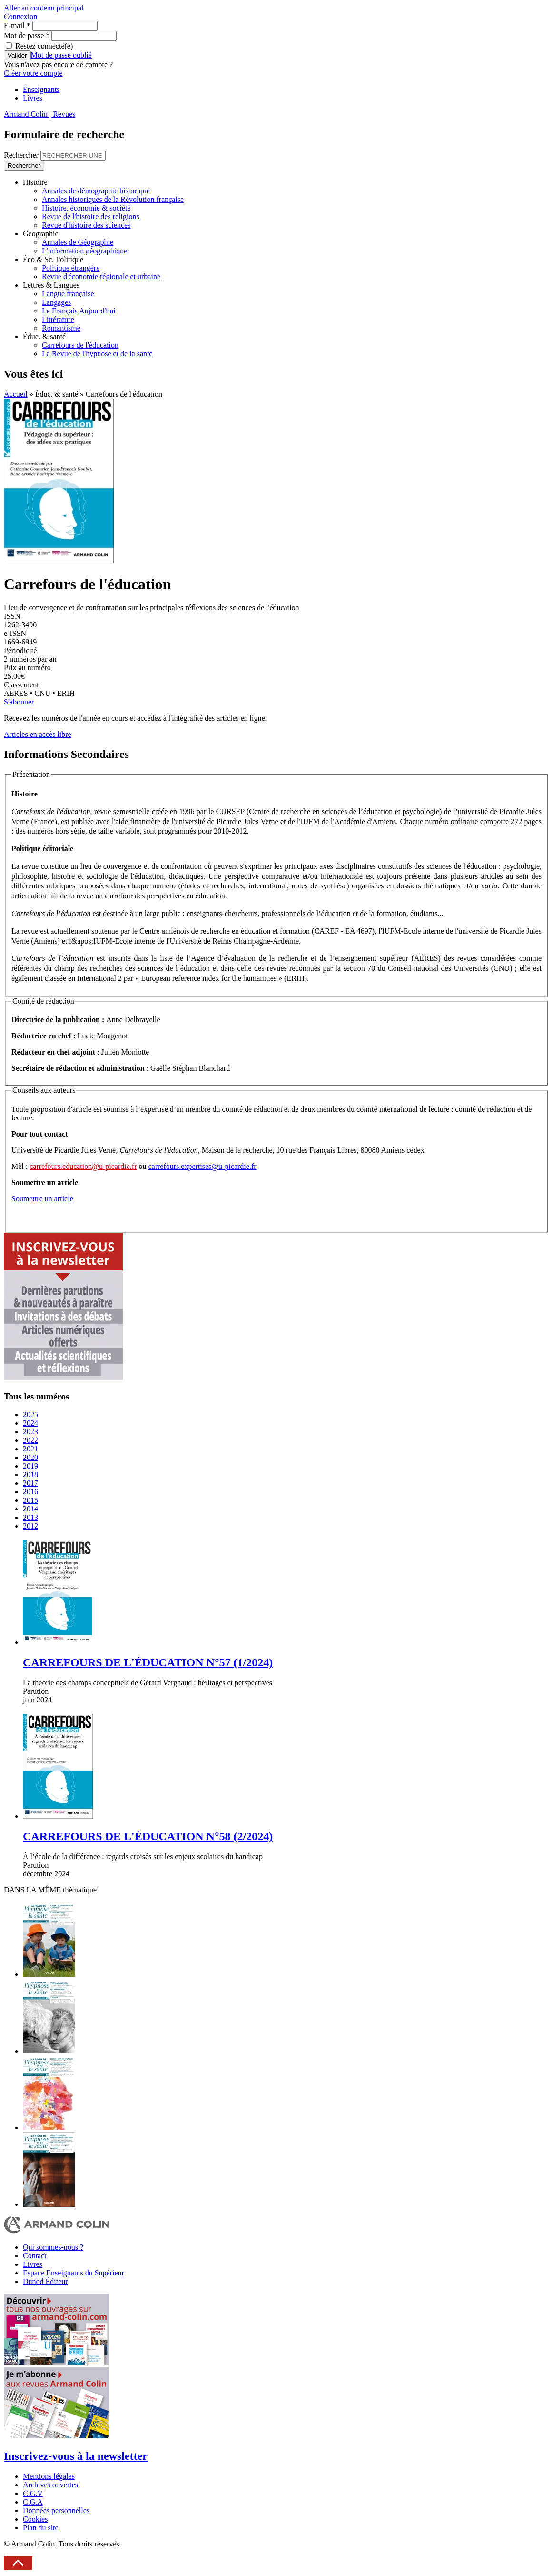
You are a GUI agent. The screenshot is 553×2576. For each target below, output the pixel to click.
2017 (30, 1483)
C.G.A (33, 2502)
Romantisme (61, 328)
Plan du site (41, 2528)
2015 (30, 1500)
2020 (30, 1457)
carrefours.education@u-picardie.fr (83, 1166)
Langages (56, 302)
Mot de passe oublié (61, 55)
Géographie (41, 234)
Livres (32, 98)
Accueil (16, 394)
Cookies (35, 2519)
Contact (35, 2256)
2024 (30, 1423)
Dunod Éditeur (45, 2281)
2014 (30, 1509)
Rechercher (22, 155)
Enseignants (41, 89)
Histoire (35, 182)
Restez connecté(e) (44, 46)
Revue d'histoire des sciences (86, 225)
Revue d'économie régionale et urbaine (101, 276)
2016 (30, 1492)
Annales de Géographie (77, 242)
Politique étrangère (70, 268)
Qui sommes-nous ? (53, 2247)
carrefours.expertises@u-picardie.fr (202, 1166)
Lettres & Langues (51, 285)
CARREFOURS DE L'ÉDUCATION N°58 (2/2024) (148, 1836)
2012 (30, 1526)
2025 (30, 1414)
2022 (30, 1440)
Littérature (58, 319)
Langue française (68, 294)
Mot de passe (26, 35)
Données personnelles (56, 2510)
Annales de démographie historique (96, 191)
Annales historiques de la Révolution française (113, 199)
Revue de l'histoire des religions (90, 216)
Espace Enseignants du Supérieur (73, 2273)
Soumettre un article (42, 1199)
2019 (30, 1466)
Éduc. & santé (44, 336)
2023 (30, 1432)
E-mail (17, 25)
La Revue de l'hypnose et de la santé (97, 354)
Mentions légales (49, 2476)
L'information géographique (84, 251)
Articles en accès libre (37, 734)
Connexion (20, 16)
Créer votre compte (33, 73)
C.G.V (33, 2493)
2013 (30, 1517)
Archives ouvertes (50, 2485)
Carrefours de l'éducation (80, 345)
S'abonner (19, 702)
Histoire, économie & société (86, 208)
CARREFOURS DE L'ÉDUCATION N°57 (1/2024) (148, 1662)
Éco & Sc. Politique (53, 259)
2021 (30, 1449)
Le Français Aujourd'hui (79, 311)
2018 (30, 1474)
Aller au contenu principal (44, 8)
